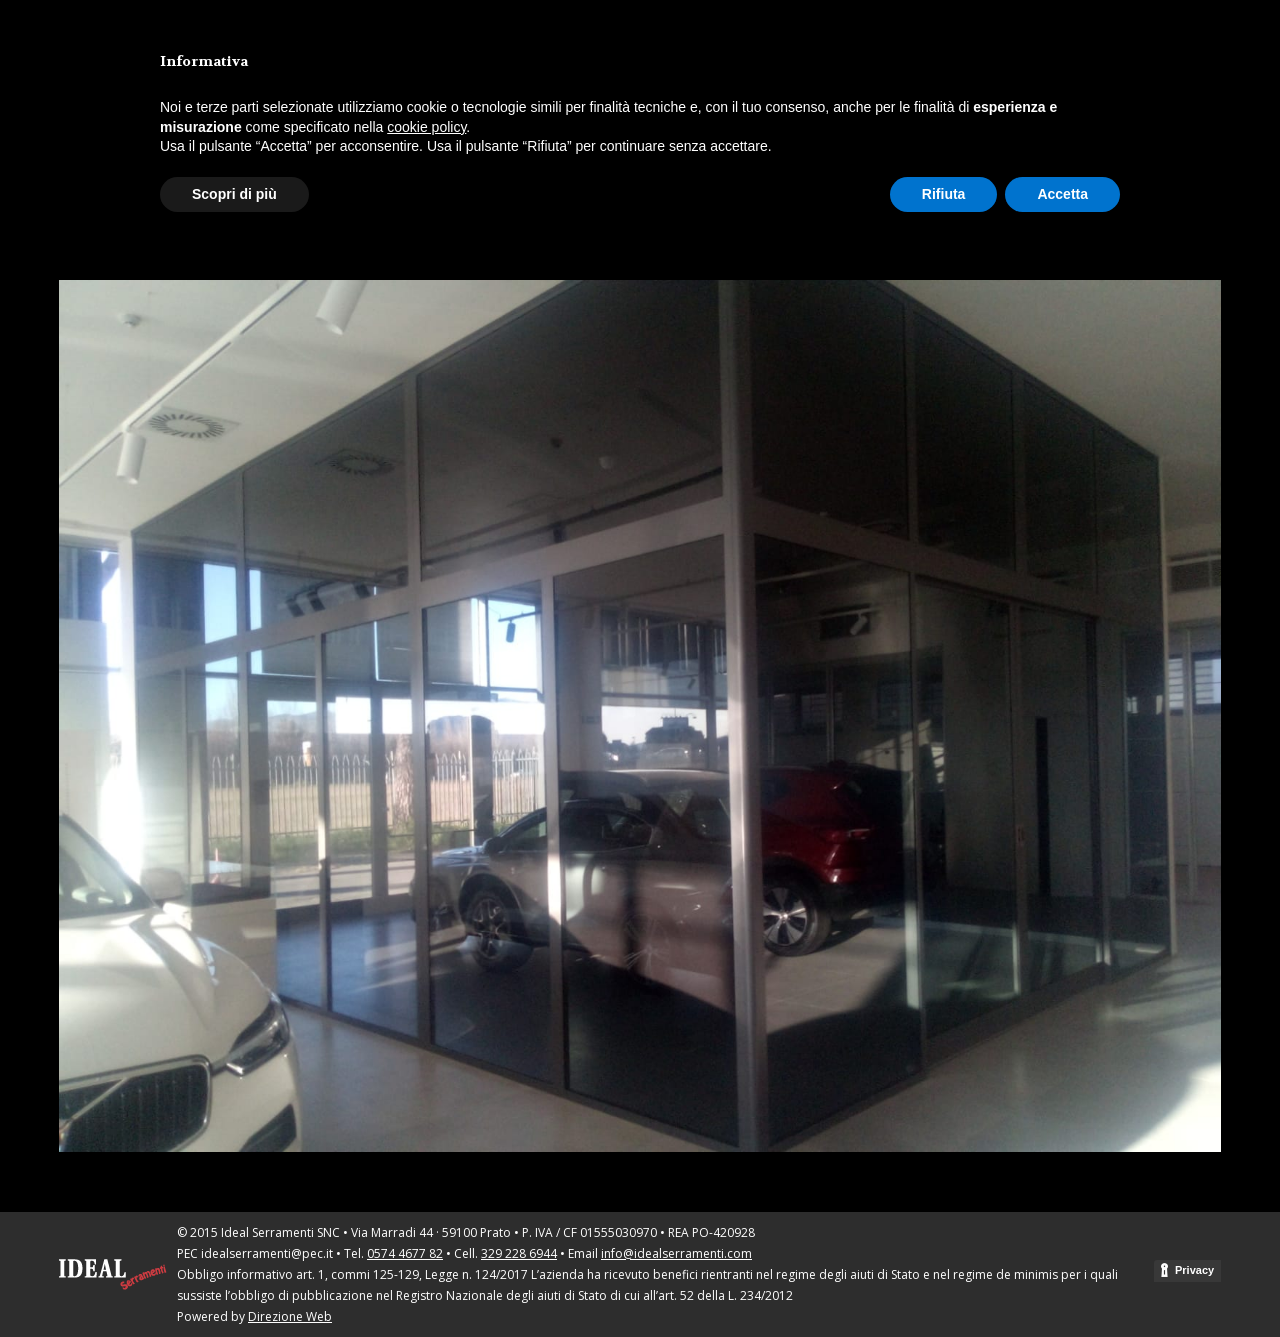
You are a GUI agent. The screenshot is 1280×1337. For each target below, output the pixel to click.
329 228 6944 (519, 1253)
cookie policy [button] (426, 127)
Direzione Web (290, 1316)
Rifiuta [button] (944, 194)
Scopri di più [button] (234, 194)
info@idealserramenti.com (676, 1253)
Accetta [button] (1062, 194)
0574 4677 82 (405, 1253)
